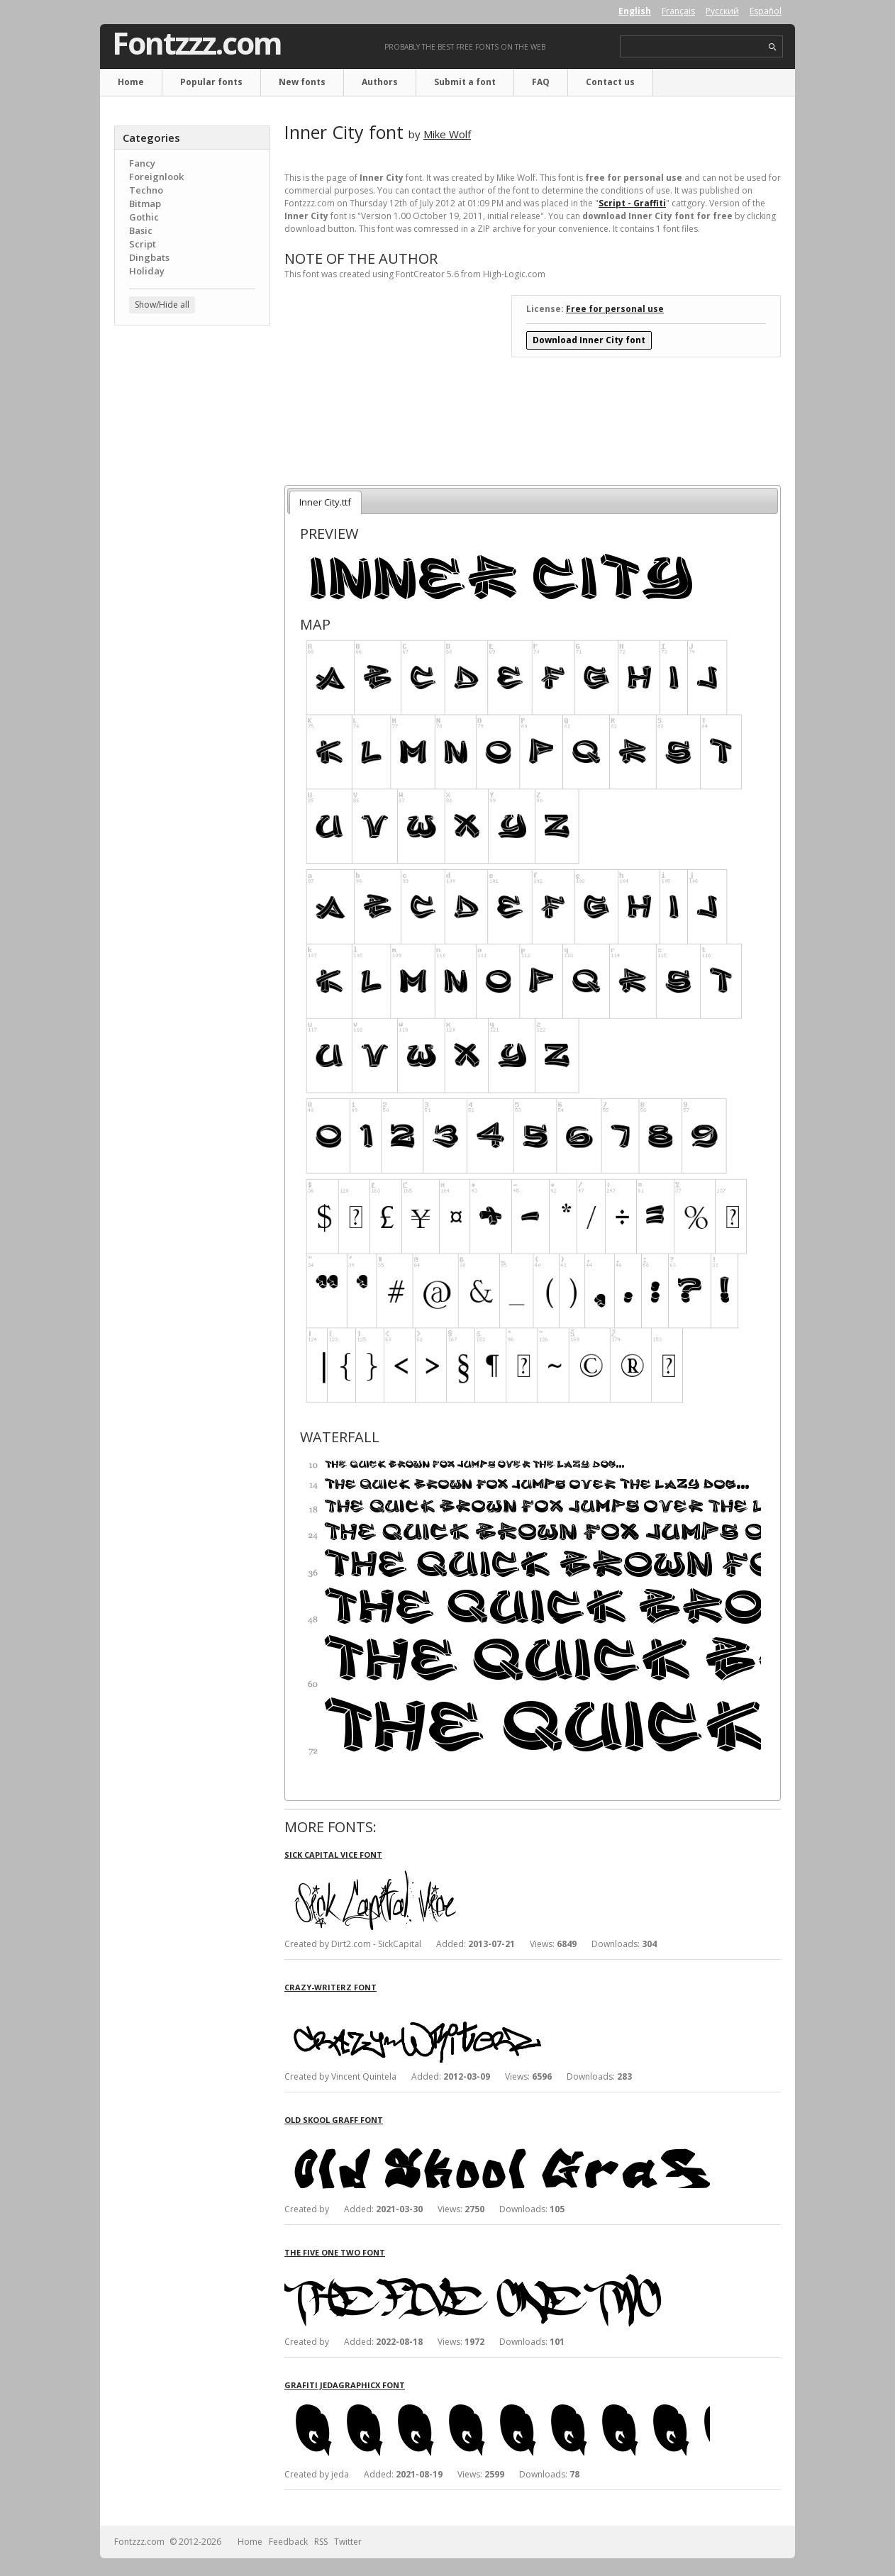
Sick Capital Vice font (333, 1854)
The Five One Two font (334, 2252)
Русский (722, 11)
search (773, 47)
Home (131, 82)
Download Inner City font (589, 340)
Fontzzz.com (197, 43)
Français (678, 11)
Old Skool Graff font (333, 2119)
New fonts (302, 82)
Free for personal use (615, 309)
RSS (321, 2542)
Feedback (288, 2542)
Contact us (610, 82)
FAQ (541, 82)
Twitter (348, 2542)
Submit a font (465, 82)
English (634, 11)
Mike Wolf (447, 134)
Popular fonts (211, 82)
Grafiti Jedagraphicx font (344, 2385)
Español (766, 11)
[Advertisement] (192, 563)
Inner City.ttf (325, 502)
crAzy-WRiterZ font (330, 1987)
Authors (380, 82)
